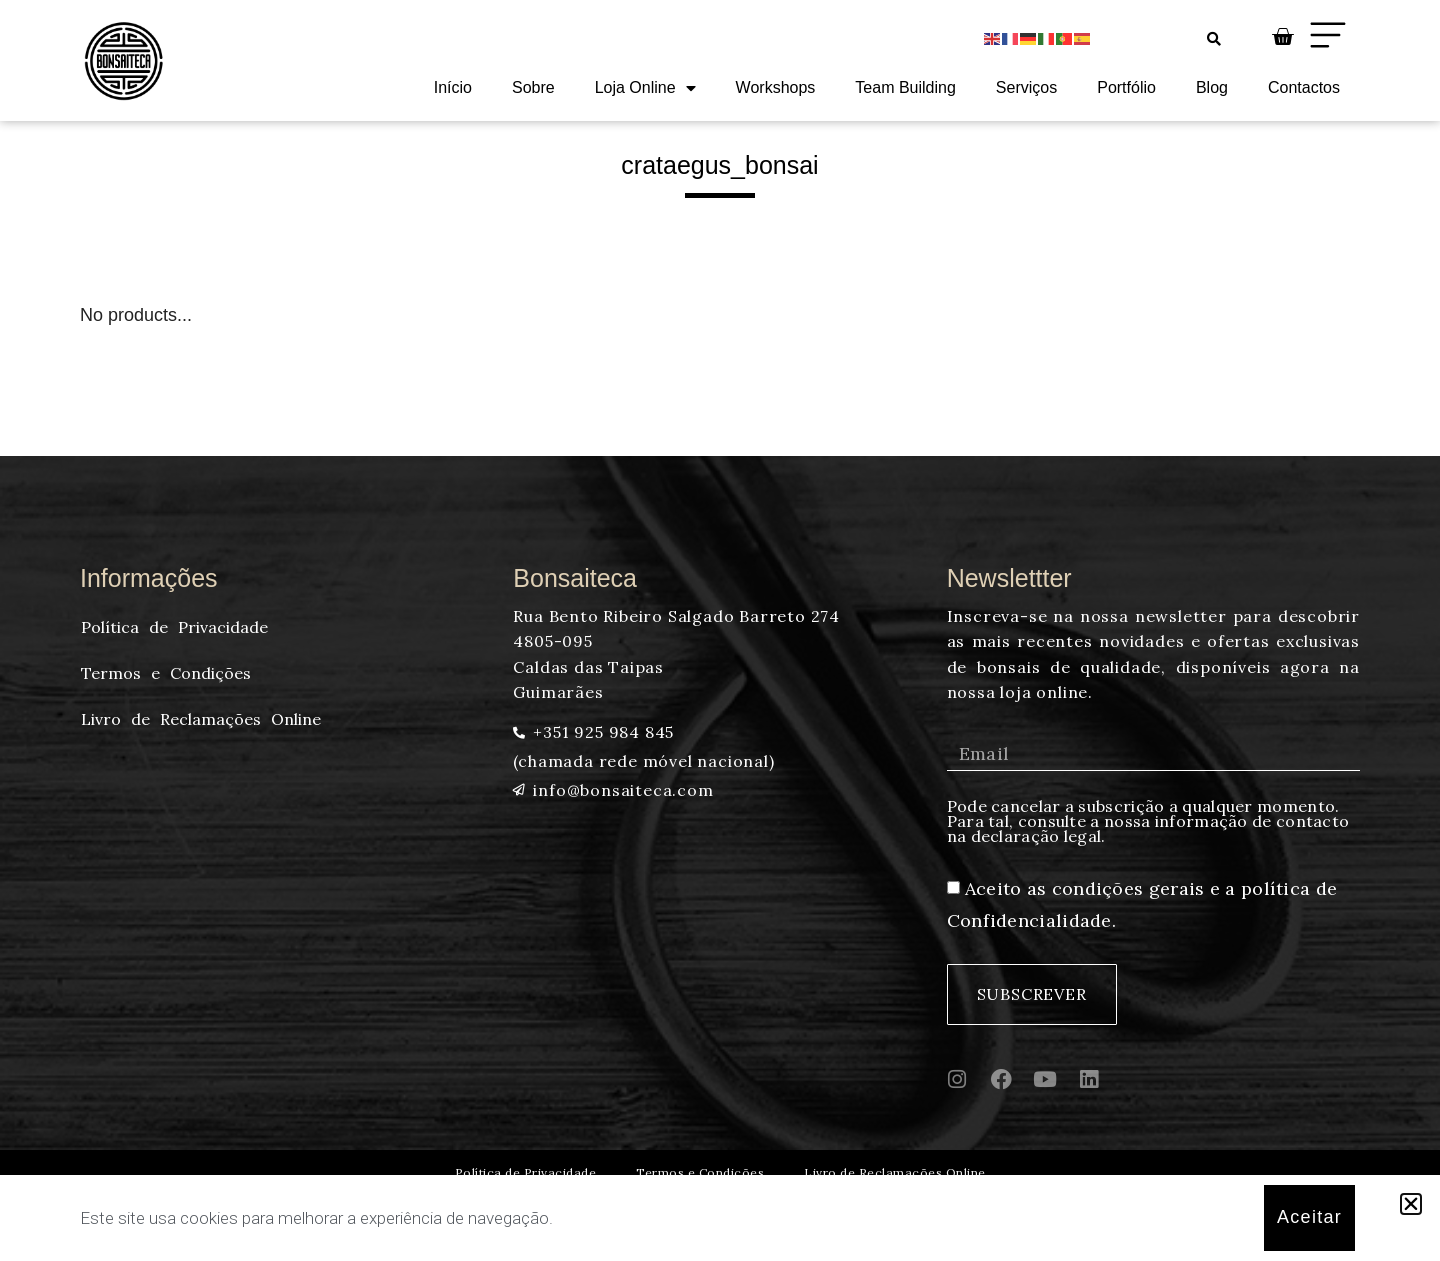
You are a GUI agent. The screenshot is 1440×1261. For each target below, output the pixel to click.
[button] (1411, 1204)
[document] (720, 630)
